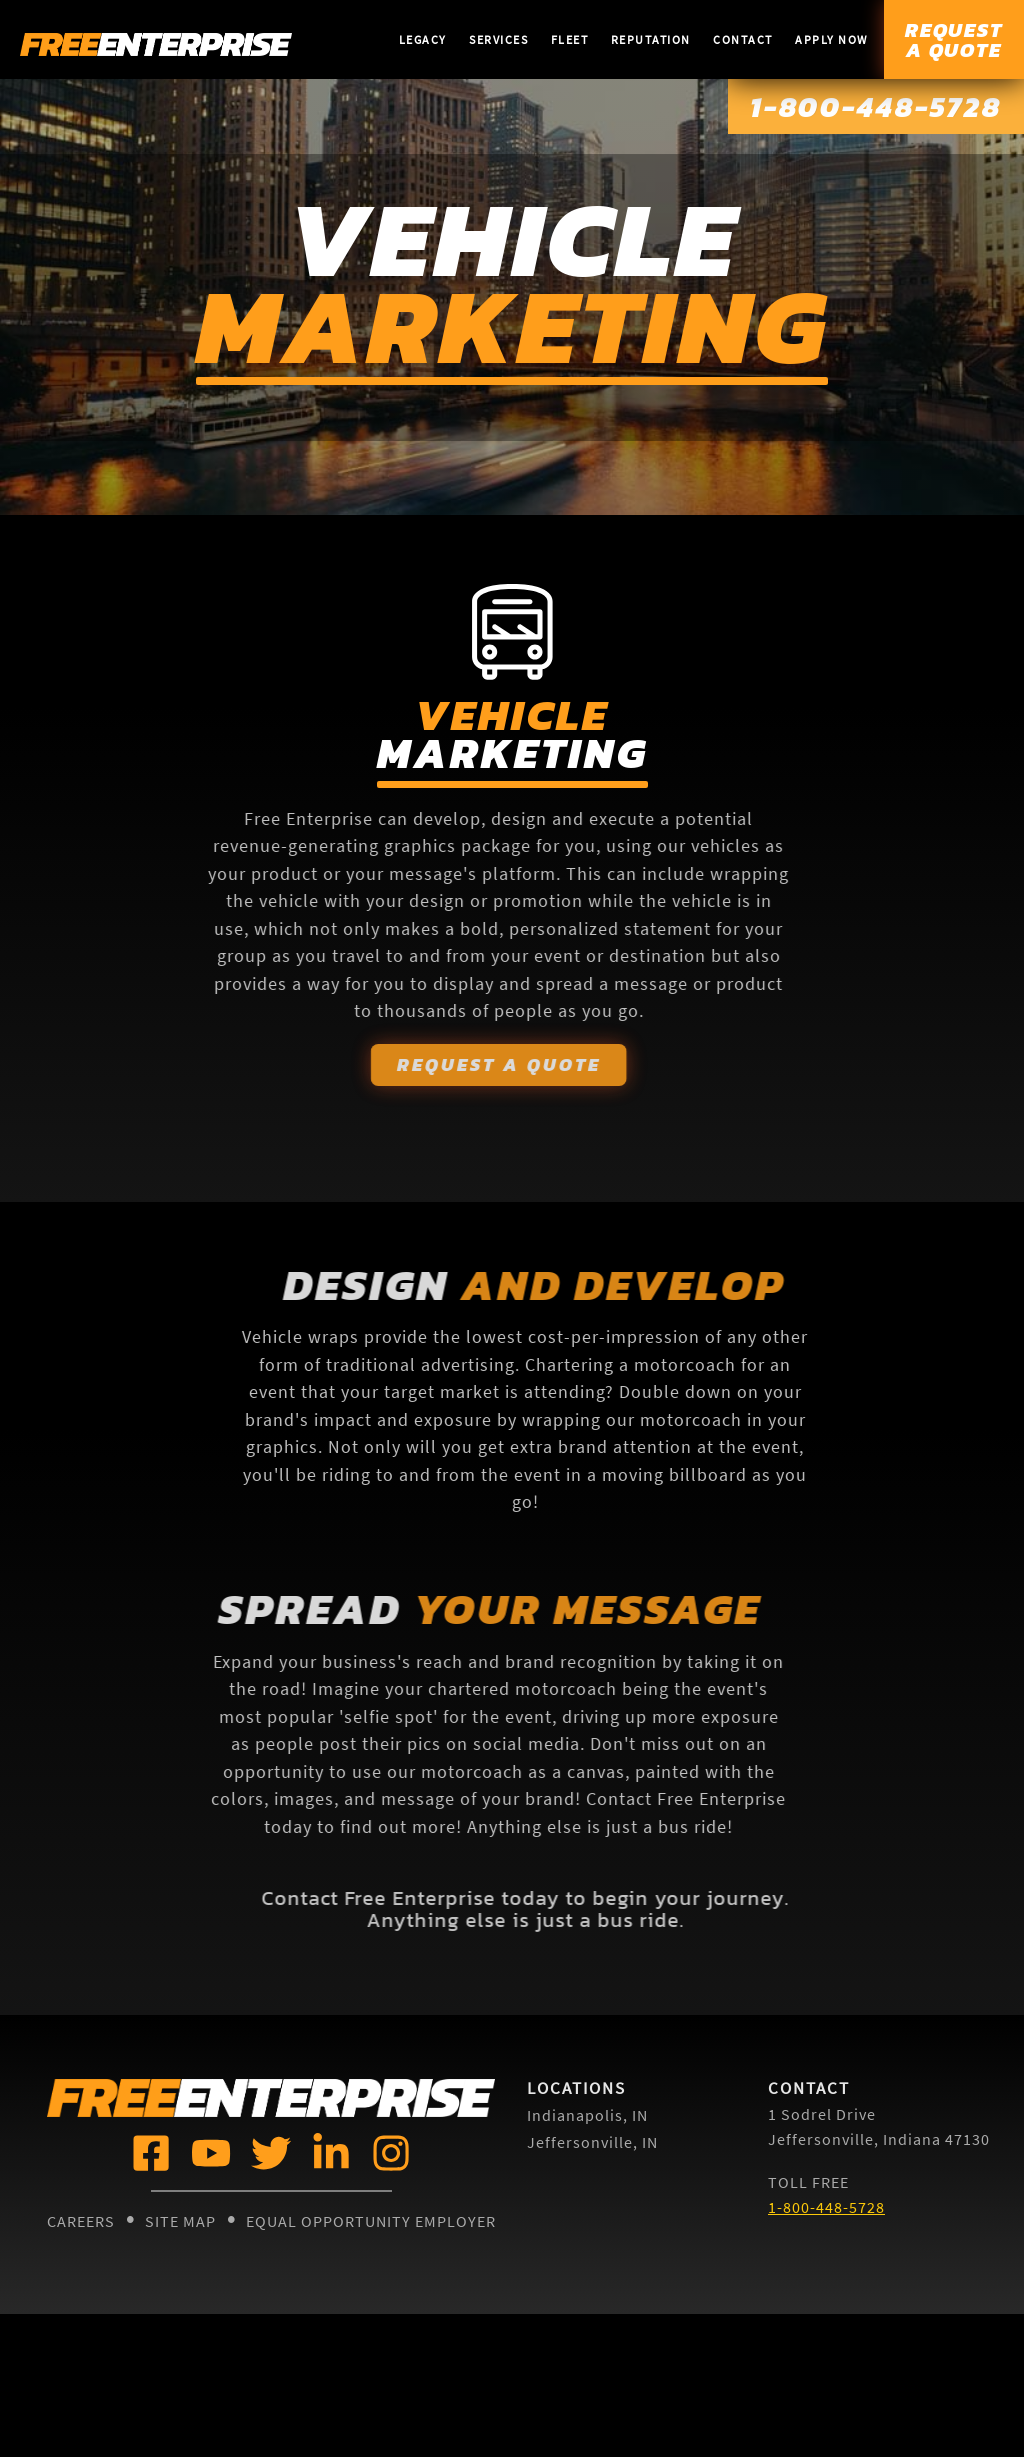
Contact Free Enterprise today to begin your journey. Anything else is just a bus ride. (561, 1910)
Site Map (180, 2222)
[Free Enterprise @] (149, 2152)
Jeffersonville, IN (592, 2142)
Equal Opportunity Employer (371, 2222)
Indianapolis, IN (587, 2116)
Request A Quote (463, 1064)
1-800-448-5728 (864, 107)
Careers (81, 2222)
